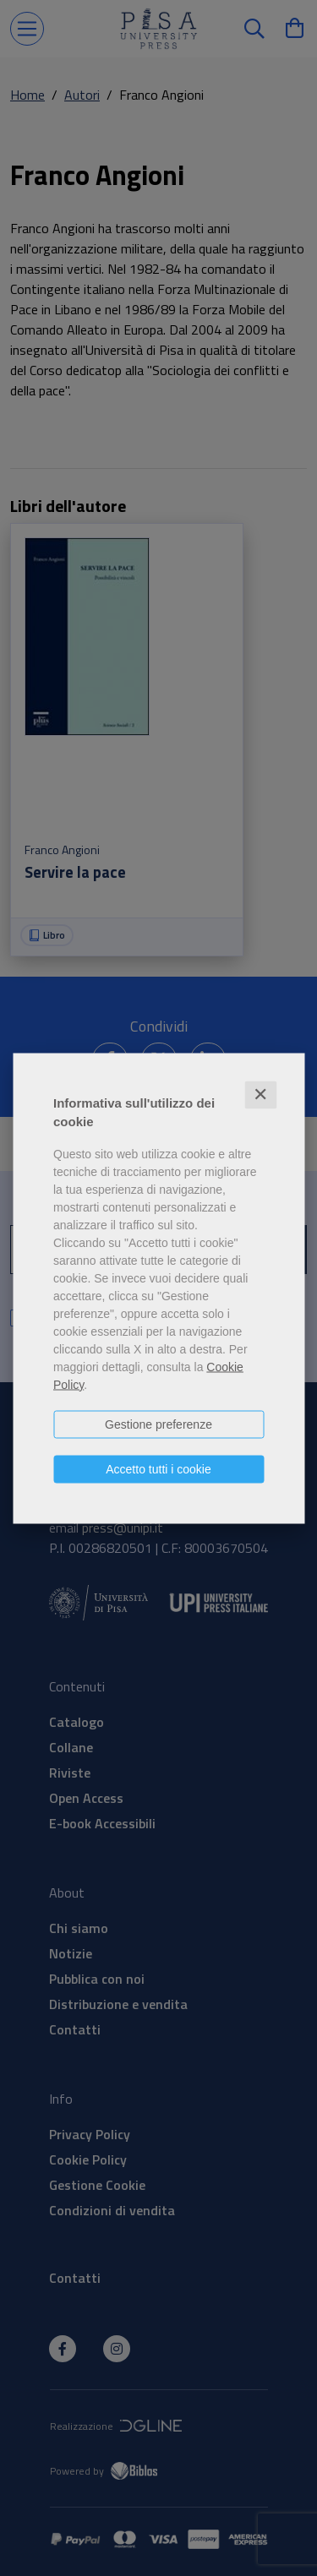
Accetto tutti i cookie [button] (158, 1468)
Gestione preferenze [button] (158, 1423)
